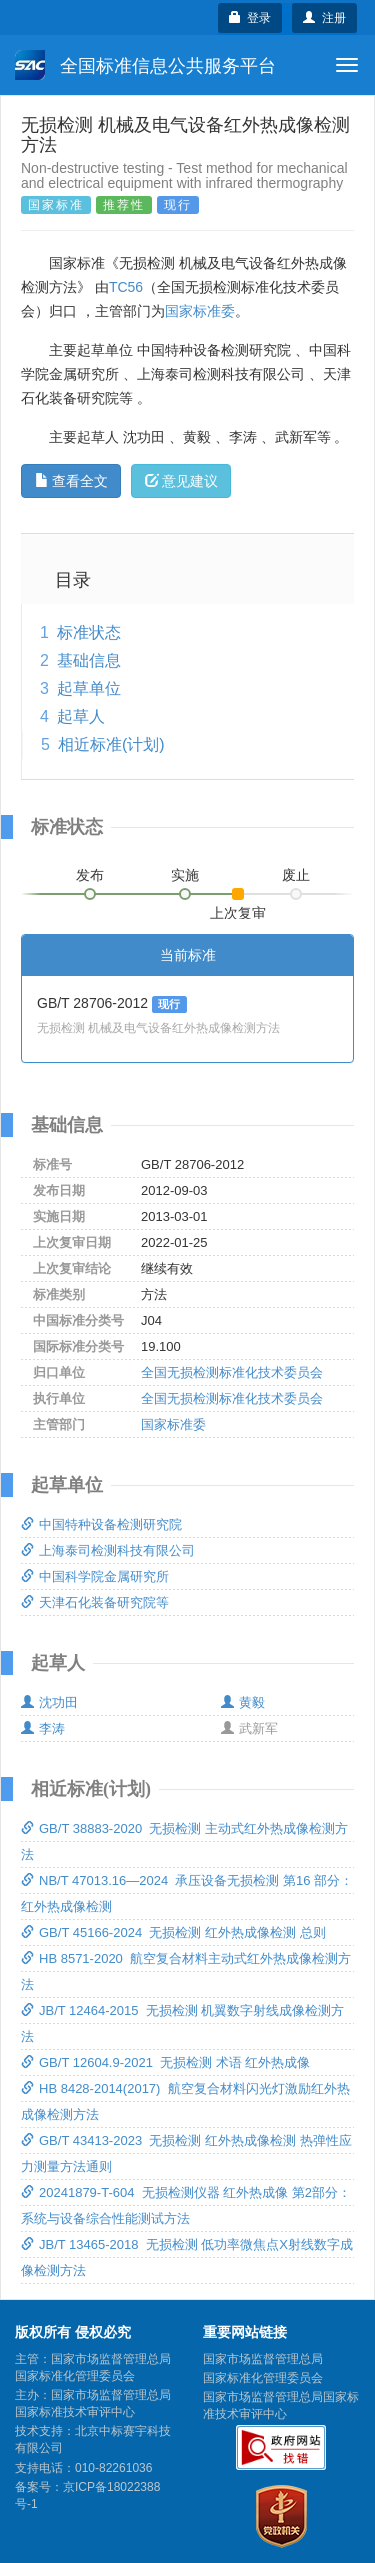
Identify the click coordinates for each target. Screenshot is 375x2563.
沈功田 (49, 1702)
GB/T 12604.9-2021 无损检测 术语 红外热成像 (165, 2062)
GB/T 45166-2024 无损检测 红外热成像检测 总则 (173, 1932)
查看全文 (71, 481)
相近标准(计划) (111, 744)
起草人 (81, 716)
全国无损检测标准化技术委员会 (232, 1372)
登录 (250, 18)
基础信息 (89, 660)
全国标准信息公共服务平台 (145, 65)
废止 (296, 875)
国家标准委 (200, 311)
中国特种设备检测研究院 (101, 1524)
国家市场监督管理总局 (263, 2359)
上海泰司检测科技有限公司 (108, 1550)
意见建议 (181, 481)
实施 (185, 875)
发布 (90, 875)
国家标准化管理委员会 (263, 2378)
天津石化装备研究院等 (95, 1602)
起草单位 (89, 688)
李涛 (43, 1728)
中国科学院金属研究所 (95, 1576)
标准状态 (89, 632)
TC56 (126, 287)
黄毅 (243, 1702)
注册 (324, 18)
